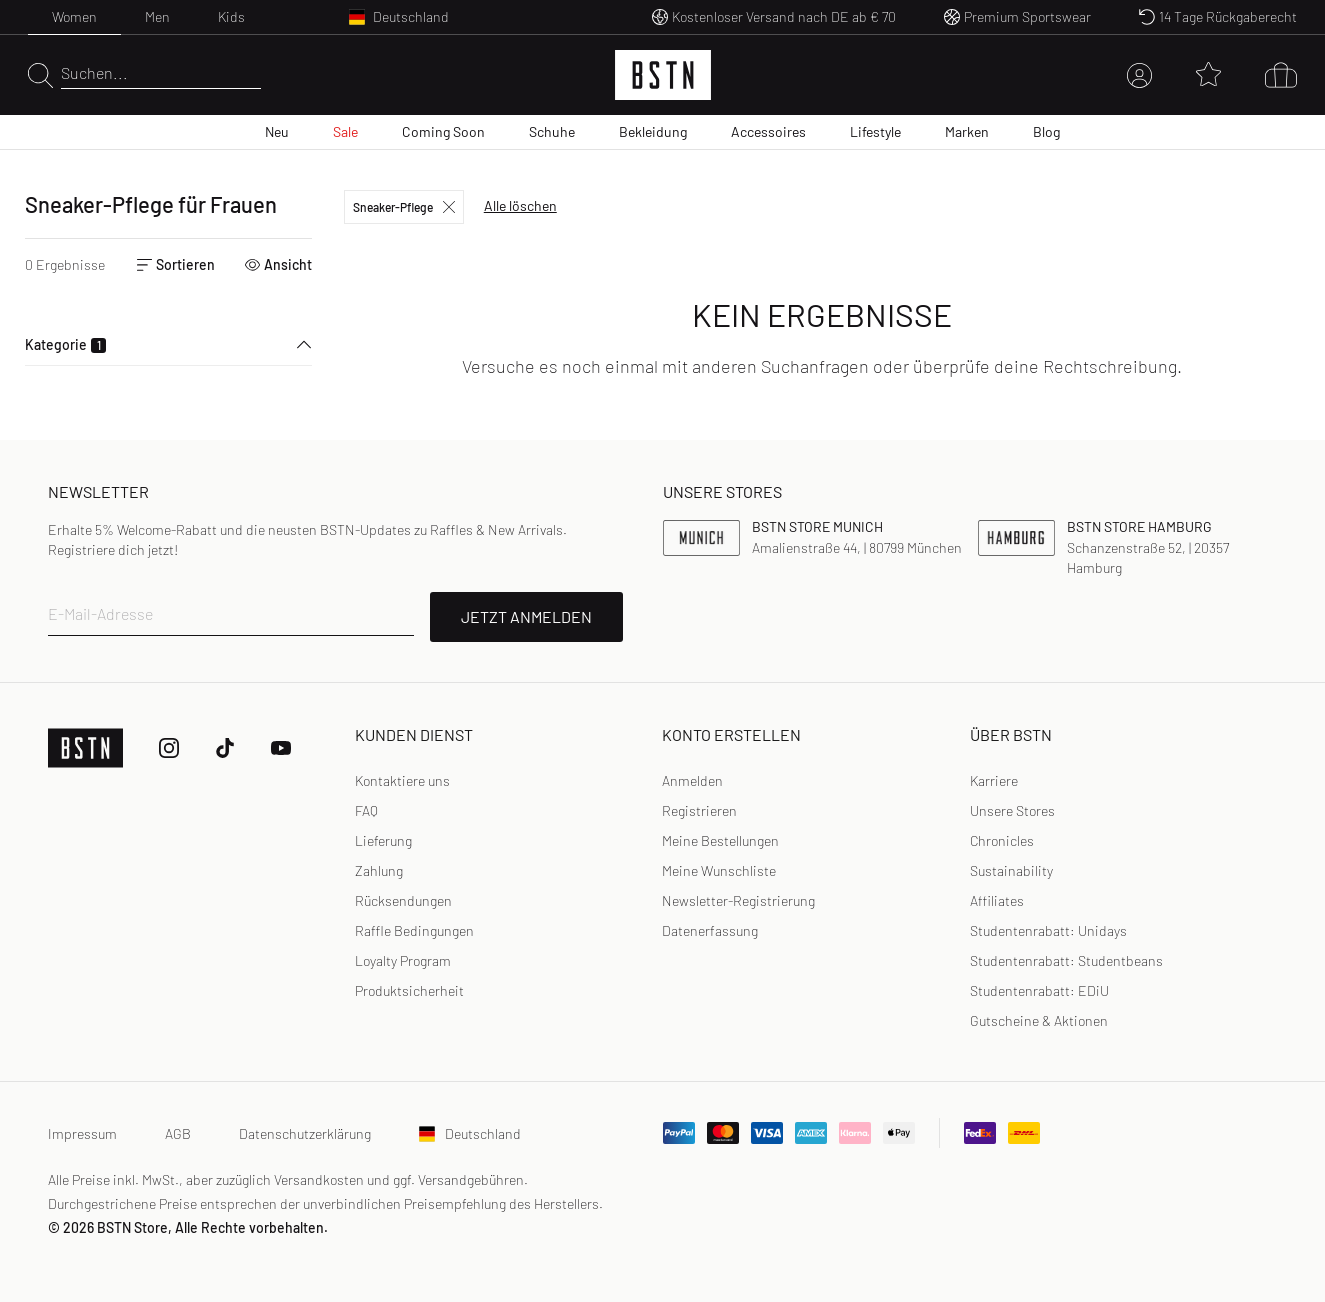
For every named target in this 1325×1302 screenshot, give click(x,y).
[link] (692, 781)
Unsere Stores (1012, 810)
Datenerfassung (710, 930)
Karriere (994, 780)
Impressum (82, 1133)
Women (74, 16)
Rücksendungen (403, 900)
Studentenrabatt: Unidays (1048, 930)
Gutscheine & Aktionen (1039, 1020)
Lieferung (383, 840)
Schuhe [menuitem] (552, 131)
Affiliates (997, 900)
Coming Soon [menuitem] (443, 131)
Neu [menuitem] (277, 131)
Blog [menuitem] (1046, 131)
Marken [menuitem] (967, 131)
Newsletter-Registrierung (738, 900)
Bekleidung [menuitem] (653, 131)
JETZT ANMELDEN (526, 616)
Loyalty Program (403, 960)
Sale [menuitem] (345, 131)
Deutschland (470, 1133)
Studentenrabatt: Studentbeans (1066, 960)
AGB (178, 1133)
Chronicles (1002, 840)
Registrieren (699, 810)
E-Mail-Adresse (100, 613)
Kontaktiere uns (402, 780)
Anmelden (692, 780)
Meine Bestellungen (720, 840)
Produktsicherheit (409, 990)
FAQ (366, 810)
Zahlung (379, 870)
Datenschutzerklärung (305, 1133)
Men (157, 16)
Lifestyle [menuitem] (875, 131)
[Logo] (663, 75)
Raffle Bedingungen (414, 930)
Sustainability (1011, 870)
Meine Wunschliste (719, 870)
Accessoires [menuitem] (768, 131)
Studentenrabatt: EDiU (1039, 990)
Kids (231, 16)
